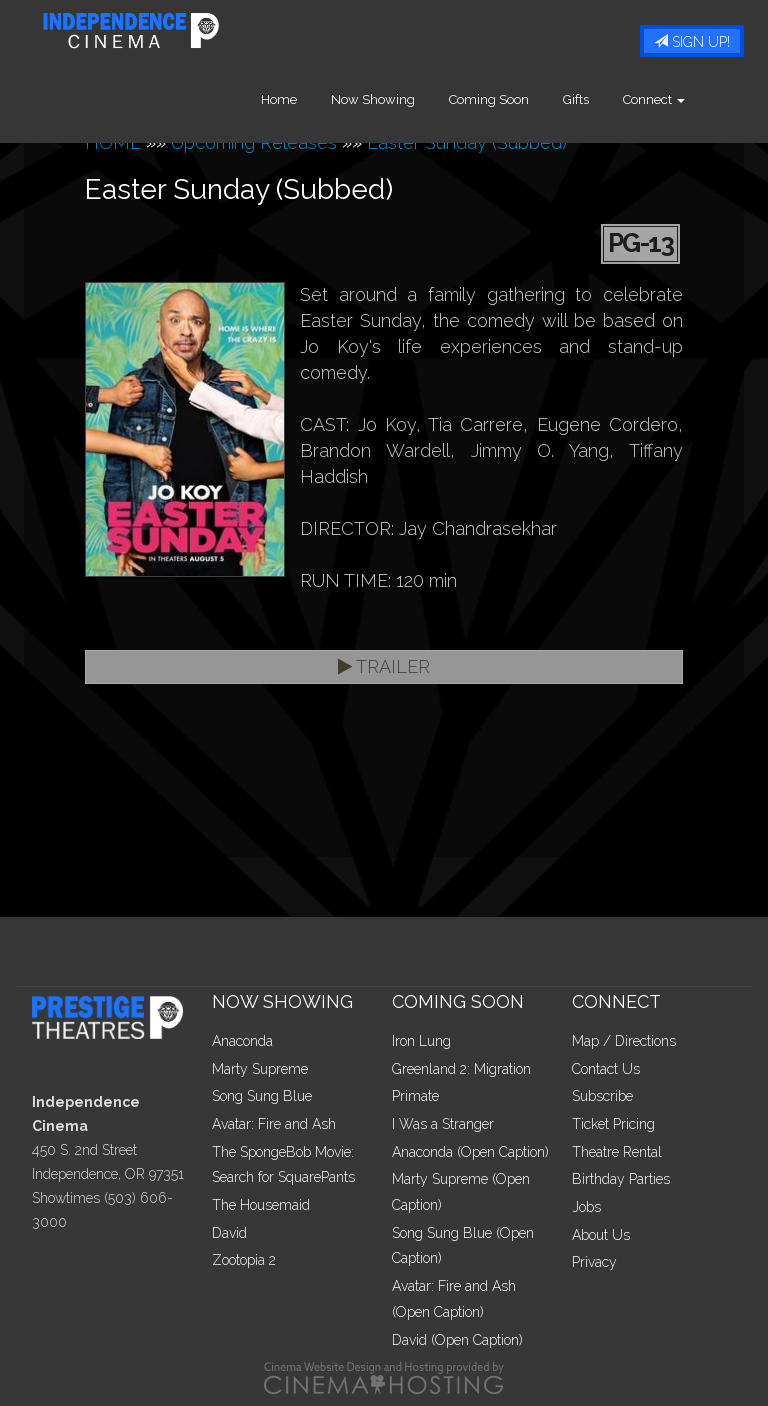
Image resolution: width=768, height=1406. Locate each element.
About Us (601, 1235)
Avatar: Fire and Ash (274, 1124)
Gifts (609, 99)
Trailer (384, 666)
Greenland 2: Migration (461, 1069)
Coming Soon (522, 99)
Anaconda (242, 1041)
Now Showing (406, 99)
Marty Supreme (260, 1069)
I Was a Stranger (443, 1124)
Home (312, 99)
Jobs (586, 1207)
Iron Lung (421, 1041)
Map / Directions (624, 1041)
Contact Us (606, 1069)
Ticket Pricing (613, 1124)
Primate (415, 1096)
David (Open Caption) (457, 1340)
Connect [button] (687, 99)
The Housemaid (261, 1205)
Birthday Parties (621, 1179)
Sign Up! (692, 42)
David (229, 1233)
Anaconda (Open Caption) (470, 1152)
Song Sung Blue (262, 1096)
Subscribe (602, 1096)
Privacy (594, 1262)
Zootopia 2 (244, 1260)
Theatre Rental (617, 1152)
